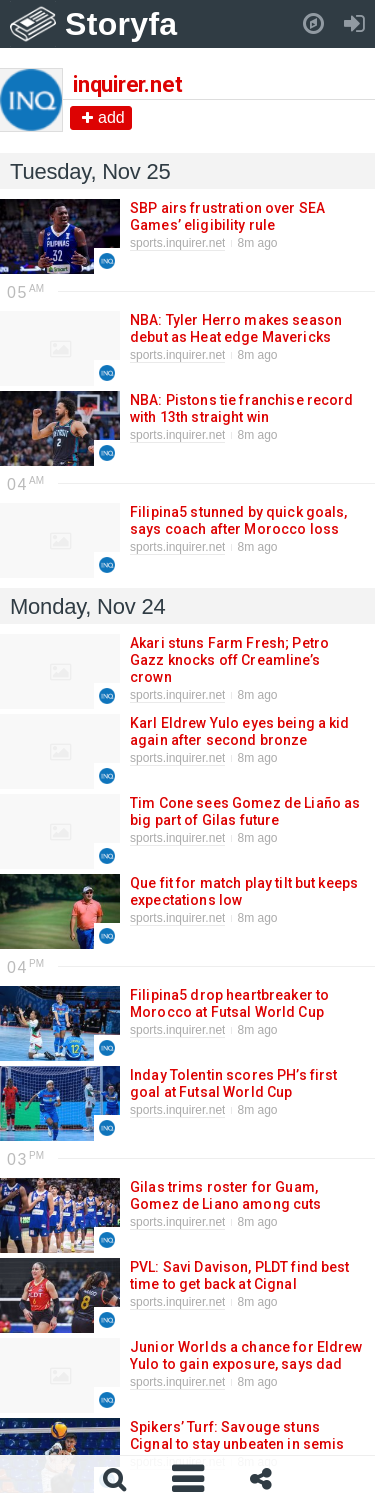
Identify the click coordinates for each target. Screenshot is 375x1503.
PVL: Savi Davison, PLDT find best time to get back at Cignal (240, 1275)
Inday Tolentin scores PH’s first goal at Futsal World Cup (233, 1083)
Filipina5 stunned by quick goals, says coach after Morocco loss (239, 520)
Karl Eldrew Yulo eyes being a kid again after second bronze (240, 731)
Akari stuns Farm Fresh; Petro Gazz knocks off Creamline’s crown (229, 660)
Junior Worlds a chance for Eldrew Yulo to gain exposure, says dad (246, 1355)
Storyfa (121, 24)
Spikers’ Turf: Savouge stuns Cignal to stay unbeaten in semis (236, 1435)
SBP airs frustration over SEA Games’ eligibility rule (227, 216)
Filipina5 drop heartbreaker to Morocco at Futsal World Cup (229, 1003)
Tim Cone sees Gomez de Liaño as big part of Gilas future (245, 811)
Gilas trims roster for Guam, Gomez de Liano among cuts (225, 1195)
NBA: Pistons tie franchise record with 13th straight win (242, 408)
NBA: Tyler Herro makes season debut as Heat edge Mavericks (236, 328)
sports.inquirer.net (177, 243)
